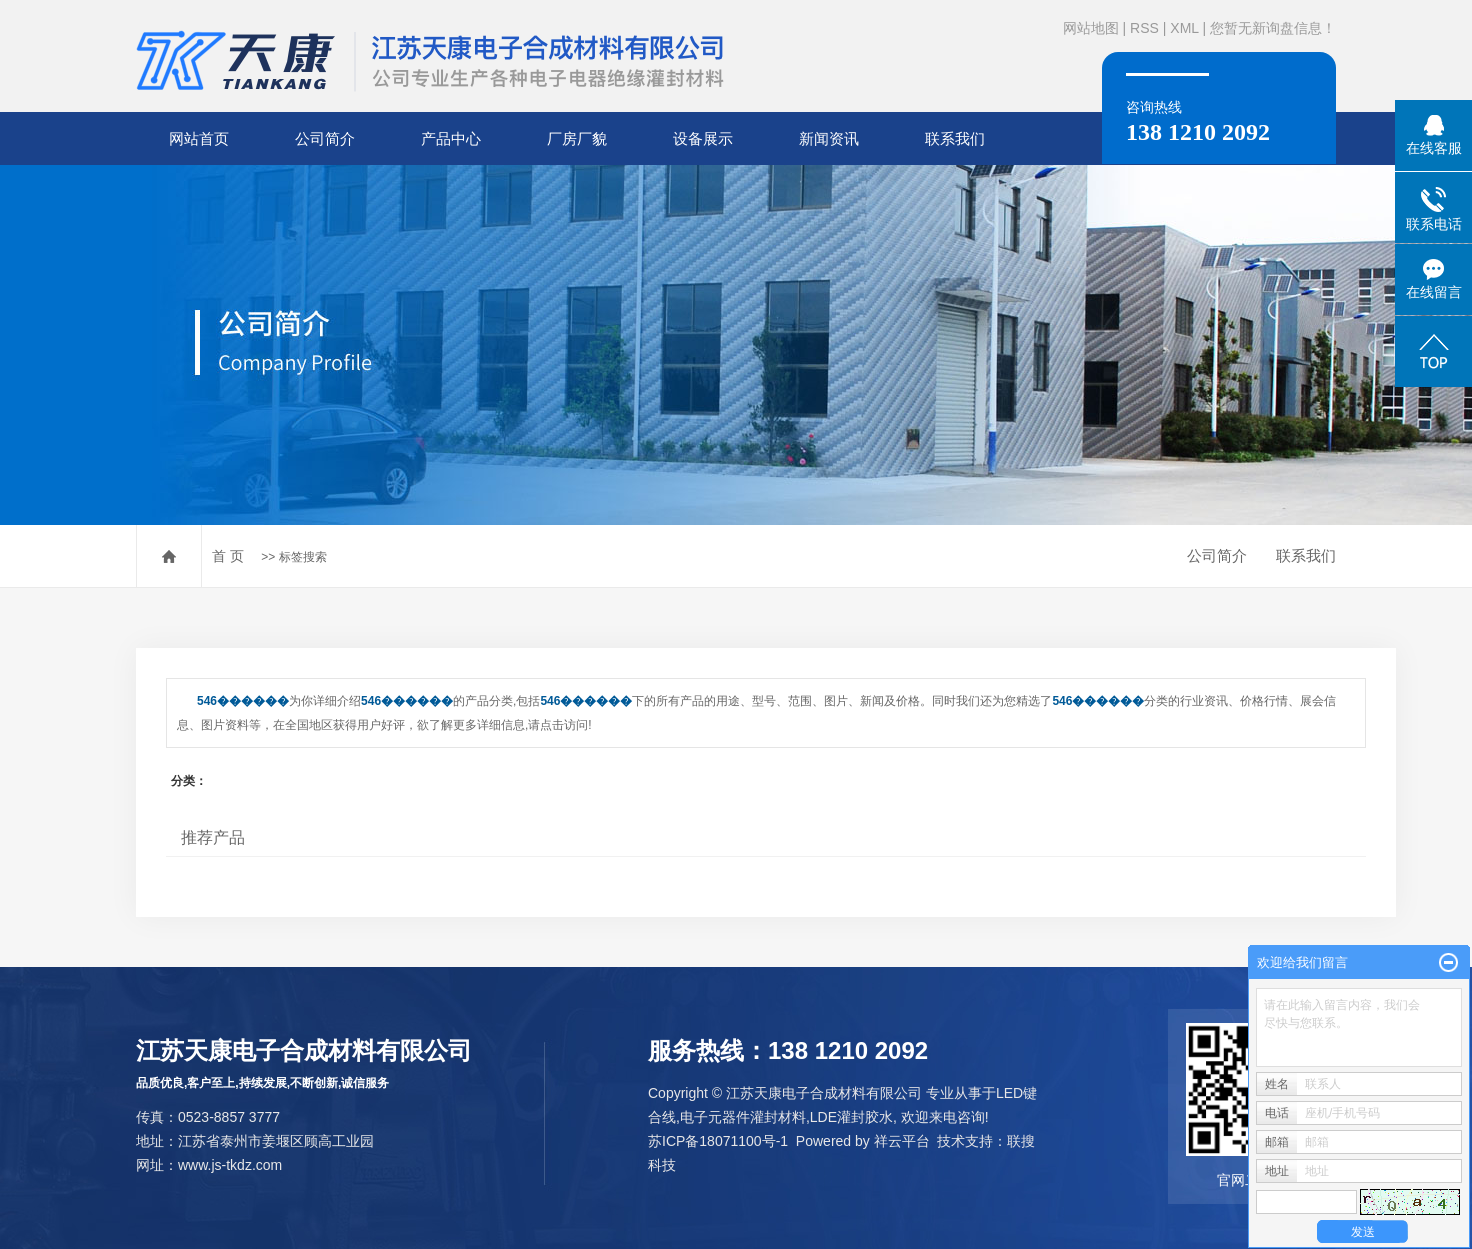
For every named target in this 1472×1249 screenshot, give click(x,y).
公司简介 (325, 138)
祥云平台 (902, 1141)
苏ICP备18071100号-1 (718, 1141)
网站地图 (1091, 28)
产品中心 (451, 138)
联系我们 (955, 138)
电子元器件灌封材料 (743, 1117)
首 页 (228, 556)
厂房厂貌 (577, 138)
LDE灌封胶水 (851, 1117)
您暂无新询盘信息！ (1273, 28)
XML (1184, 28)
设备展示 (703, 138)
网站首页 (199, 138)
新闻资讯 (829, 138)
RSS (1144, 28)
